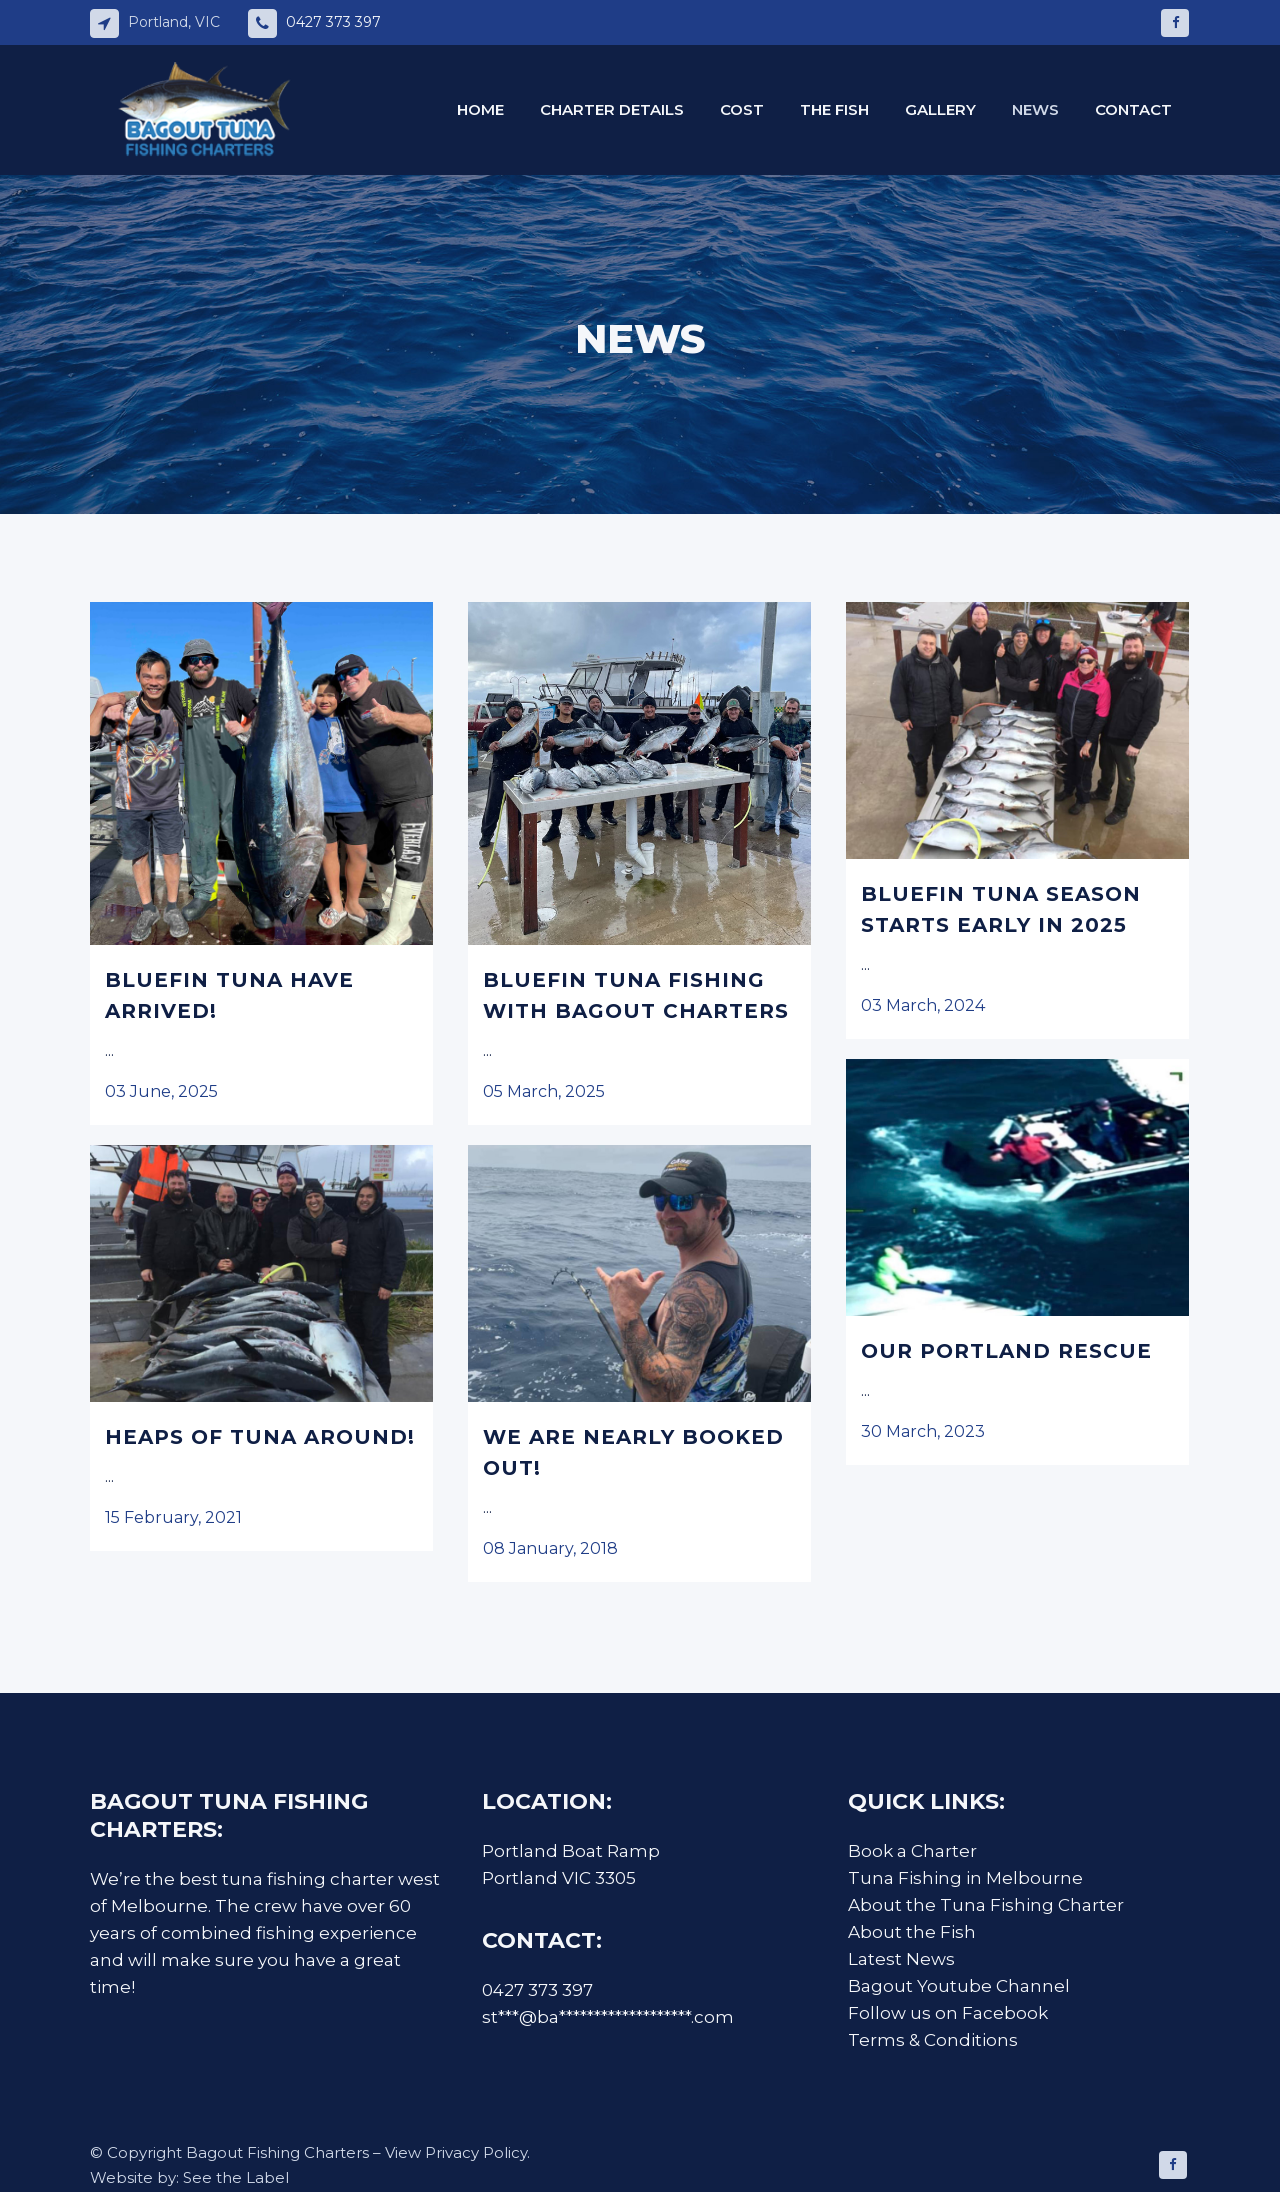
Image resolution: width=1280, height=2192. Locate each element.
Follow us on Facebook (948, 2013)
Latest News (901, 1959)
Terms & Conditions (935, 2040)
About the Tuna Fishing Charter (986, 1905)
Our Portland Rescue (1006, 1351)
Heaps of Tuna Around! (260, 1437)
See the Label (236, 2177)
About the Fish (912, 1932)
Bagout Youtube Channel (959, 1986)
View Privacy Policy (456, 2152)
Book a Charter (912, 1851)
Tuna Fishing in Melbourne (965, 1878)
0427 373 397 (333, 22)
